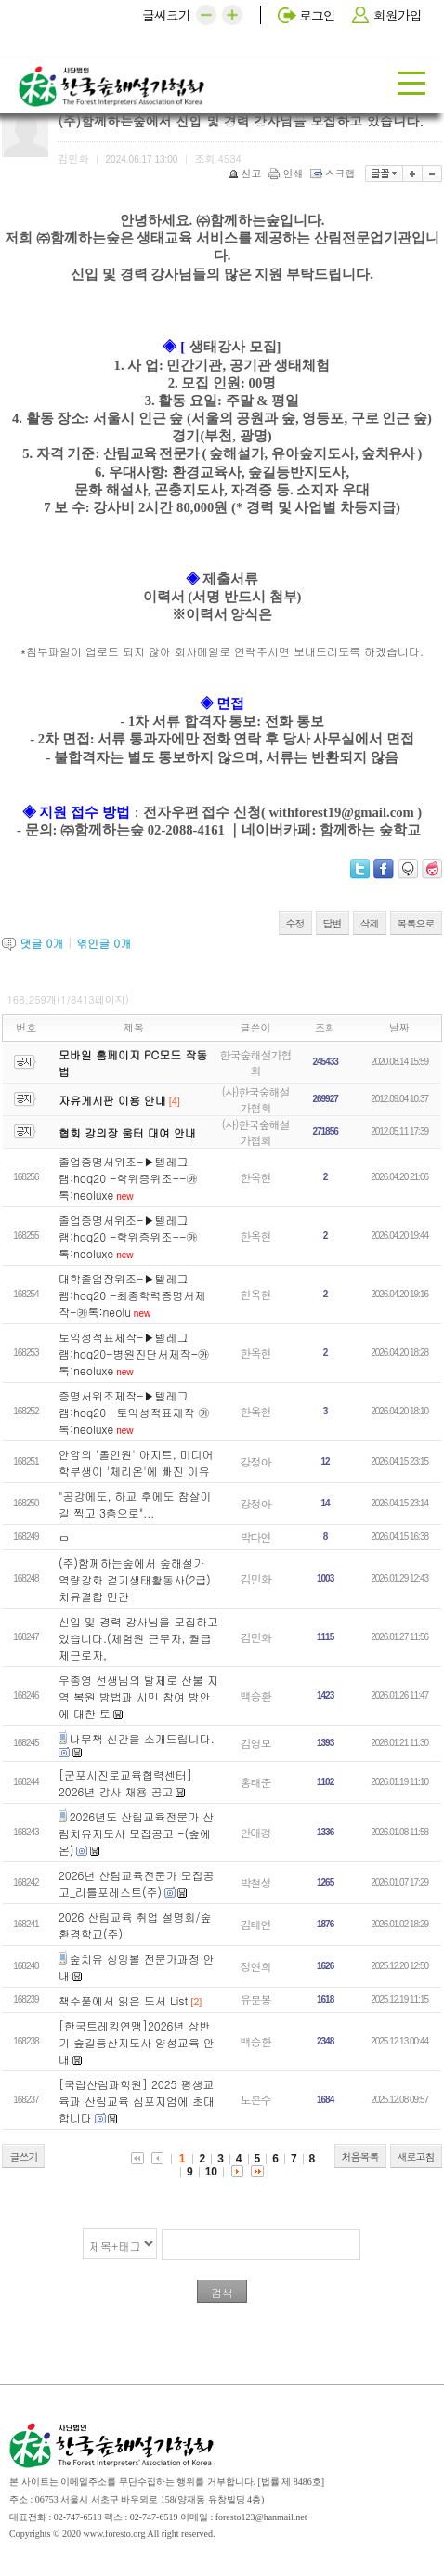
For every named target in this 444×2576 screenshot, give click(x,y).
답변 (332, 923)
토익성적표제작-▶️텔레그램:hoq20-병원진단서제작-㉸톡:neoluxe (134, 1353)
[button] (206, 15)
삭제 (369, 923)
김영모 (256, 1743)
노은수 (256, 2100)
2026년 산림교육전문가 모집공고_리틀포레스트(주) (137, 1883)
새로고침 (416, 2156)
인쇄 (287, 173)
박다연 (256, 1536)
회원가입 (397, 15)
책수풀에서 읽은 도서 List (123, 2000)
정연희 (256, 1966)
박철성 (256, 1882)
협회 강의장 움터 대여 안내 (127, 1132)
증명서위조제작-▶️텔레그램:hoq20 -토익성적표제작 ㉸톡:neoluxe (134, 1412)
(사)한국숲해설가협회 (256, 1099)
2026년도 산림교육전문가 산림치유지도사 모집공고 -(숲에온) (136, 1833)
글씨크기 (166, 15)
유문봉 (256, 1999)
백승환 (256, 1695)
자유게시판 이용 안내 (112, 1100)
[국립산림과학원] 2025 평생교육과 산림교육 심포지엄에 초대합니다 (137, 2100)
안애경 (256, 1832)
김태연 (256, 1924)
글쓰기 (23, 2156)
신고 (246, 173)
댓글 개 (41, 943)
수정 (295, 923)
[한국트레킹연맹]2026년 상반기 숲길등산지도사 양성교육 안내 (137, 2042)
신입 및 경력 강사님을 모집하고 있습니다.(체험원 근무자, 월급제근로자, (138, 1638)
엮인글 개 (103, 943)
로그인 (317, 15)
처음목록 (360, 2156)
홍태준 (256, 1782)
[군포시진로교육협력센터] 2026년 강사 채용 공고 (125, 1783)
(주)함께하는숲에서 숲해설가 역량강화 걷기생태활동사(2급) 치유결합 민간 (135, 1579)
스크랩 (334, 173)
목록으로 (416, 923)
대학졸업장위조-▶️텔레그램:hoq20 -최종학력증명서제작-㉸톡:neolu (132, 1295)
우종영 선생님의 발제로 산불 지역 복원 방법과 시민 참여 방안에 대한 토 (138, 1696)
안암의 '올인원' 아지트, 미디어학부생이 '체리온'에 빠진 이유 (136, 1462)
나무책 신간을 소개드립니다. (142, 1738)
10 (211, 2171)
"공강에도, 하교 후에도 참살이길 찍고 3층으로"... (135, 1504)
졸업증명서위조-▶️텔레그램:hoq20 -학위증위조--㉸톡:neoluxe (128, 1178)
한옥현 (256, 1177)
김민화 (256, 1578)
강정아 (256, 1461)
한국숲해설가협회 (256, 1062)
